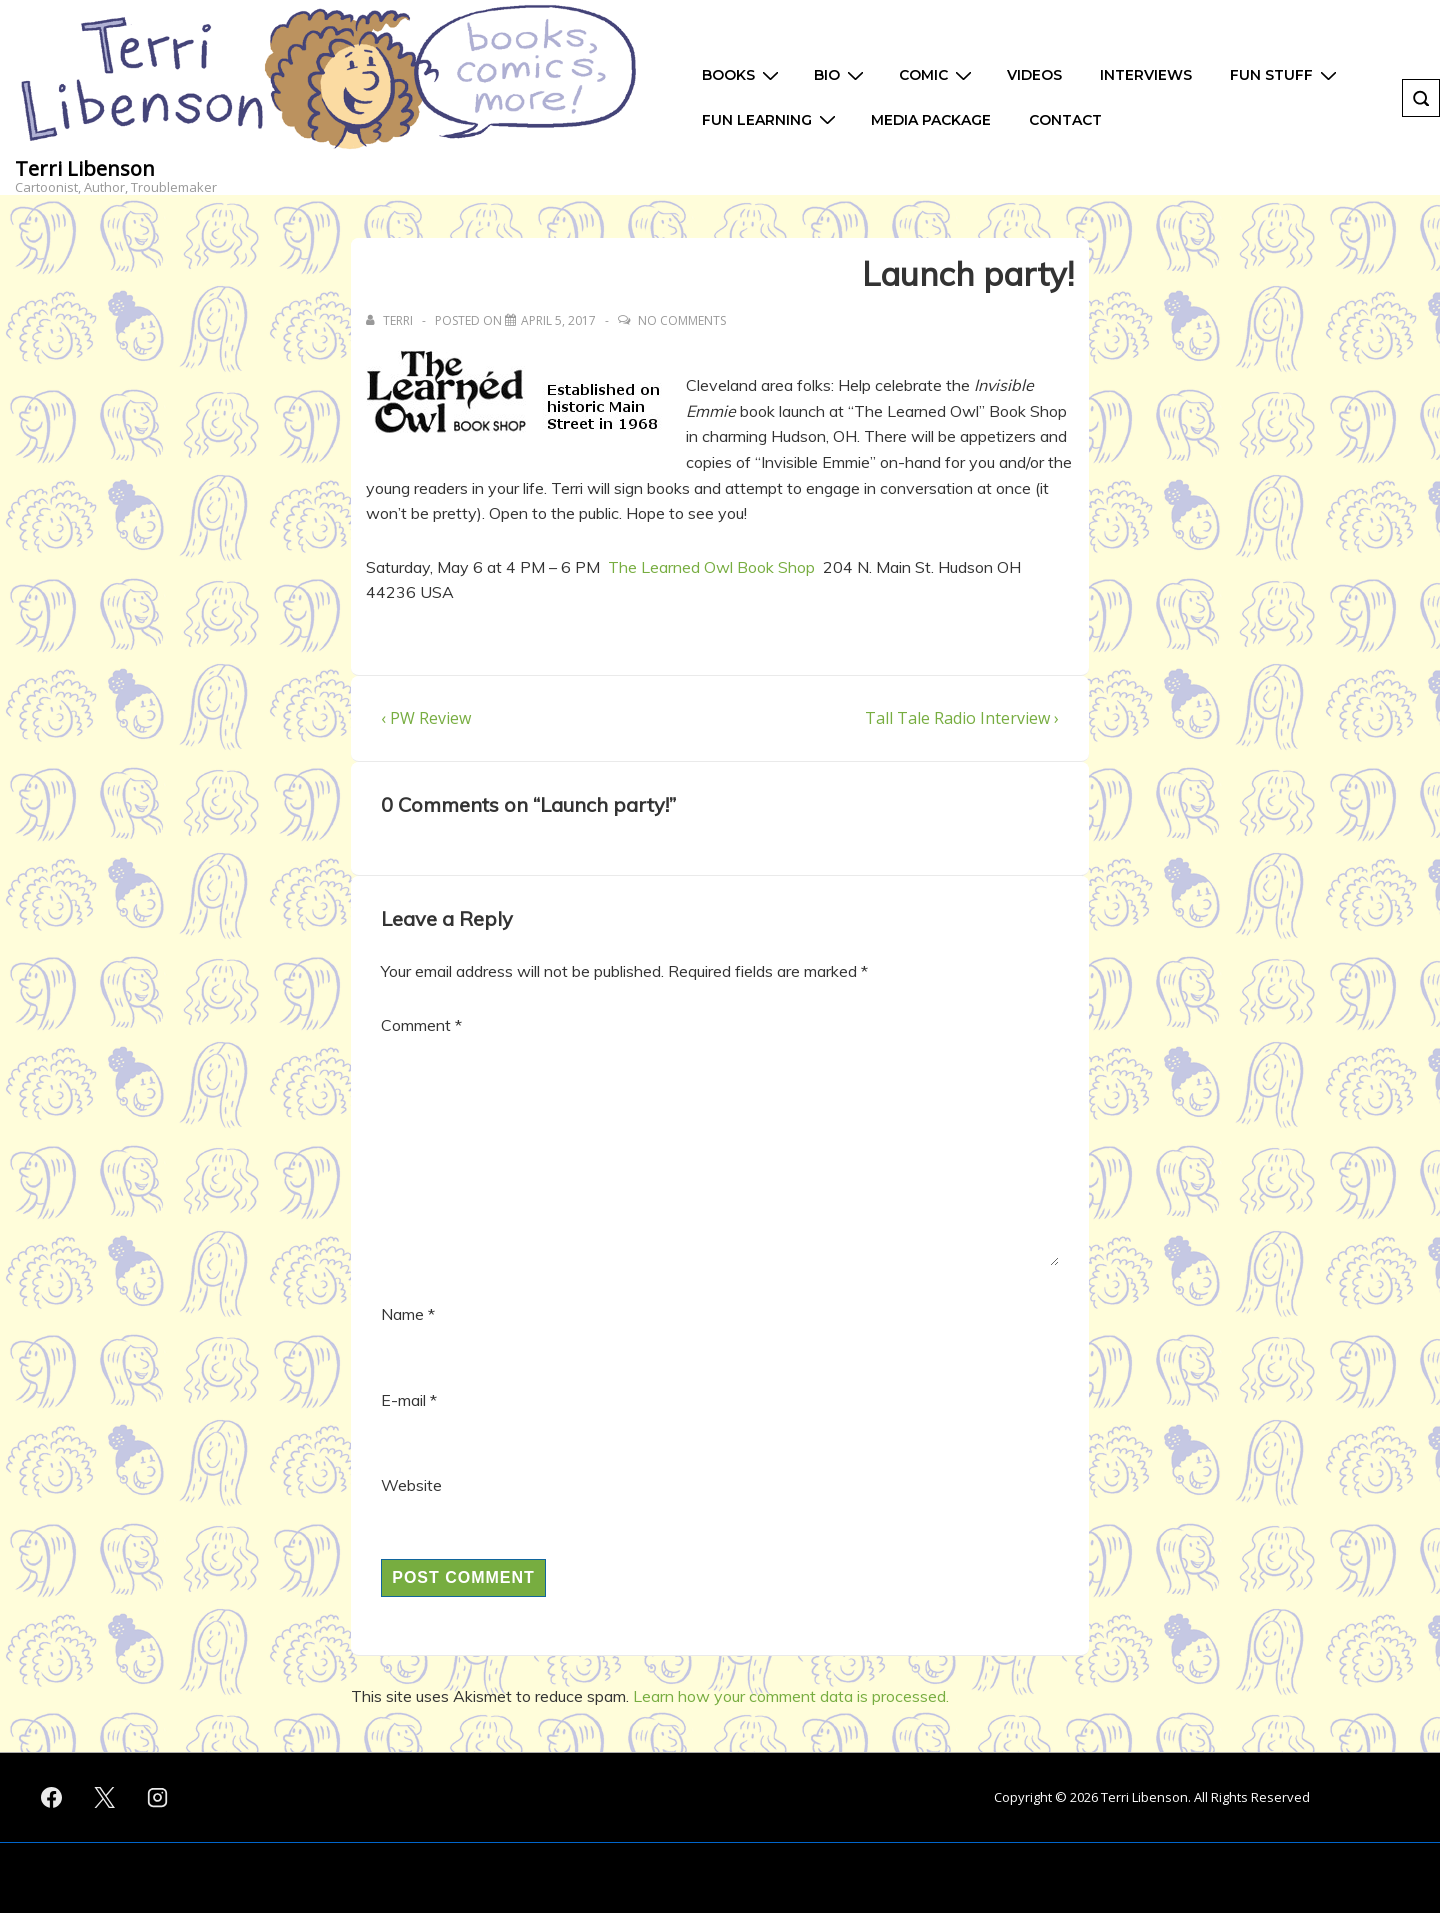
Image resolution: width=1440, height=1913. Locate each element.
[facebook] (52, 1798)
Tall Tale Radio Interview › (962, 718)
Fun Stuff (1286, 75)
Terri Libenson (85, 168)
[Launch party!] (558, 320)
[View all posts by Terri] (391, 320)
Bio (841, 75)
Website (411, 1485)
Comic (938, 75)
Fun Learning (771, 119)
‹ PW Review (426, 718)
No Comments (682, 320)
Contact (1065, 120)
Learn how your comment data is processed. (791, 1696)
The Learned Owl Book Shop (711, 567)
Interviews (1146, 75)
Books (743, 75)
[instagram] (158, 1798)
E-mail (403, 1400)
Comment (421, 1025)
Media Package (931, 120)
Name (402, 1314)
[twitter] (105, 1798)
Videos (1034, 75)
